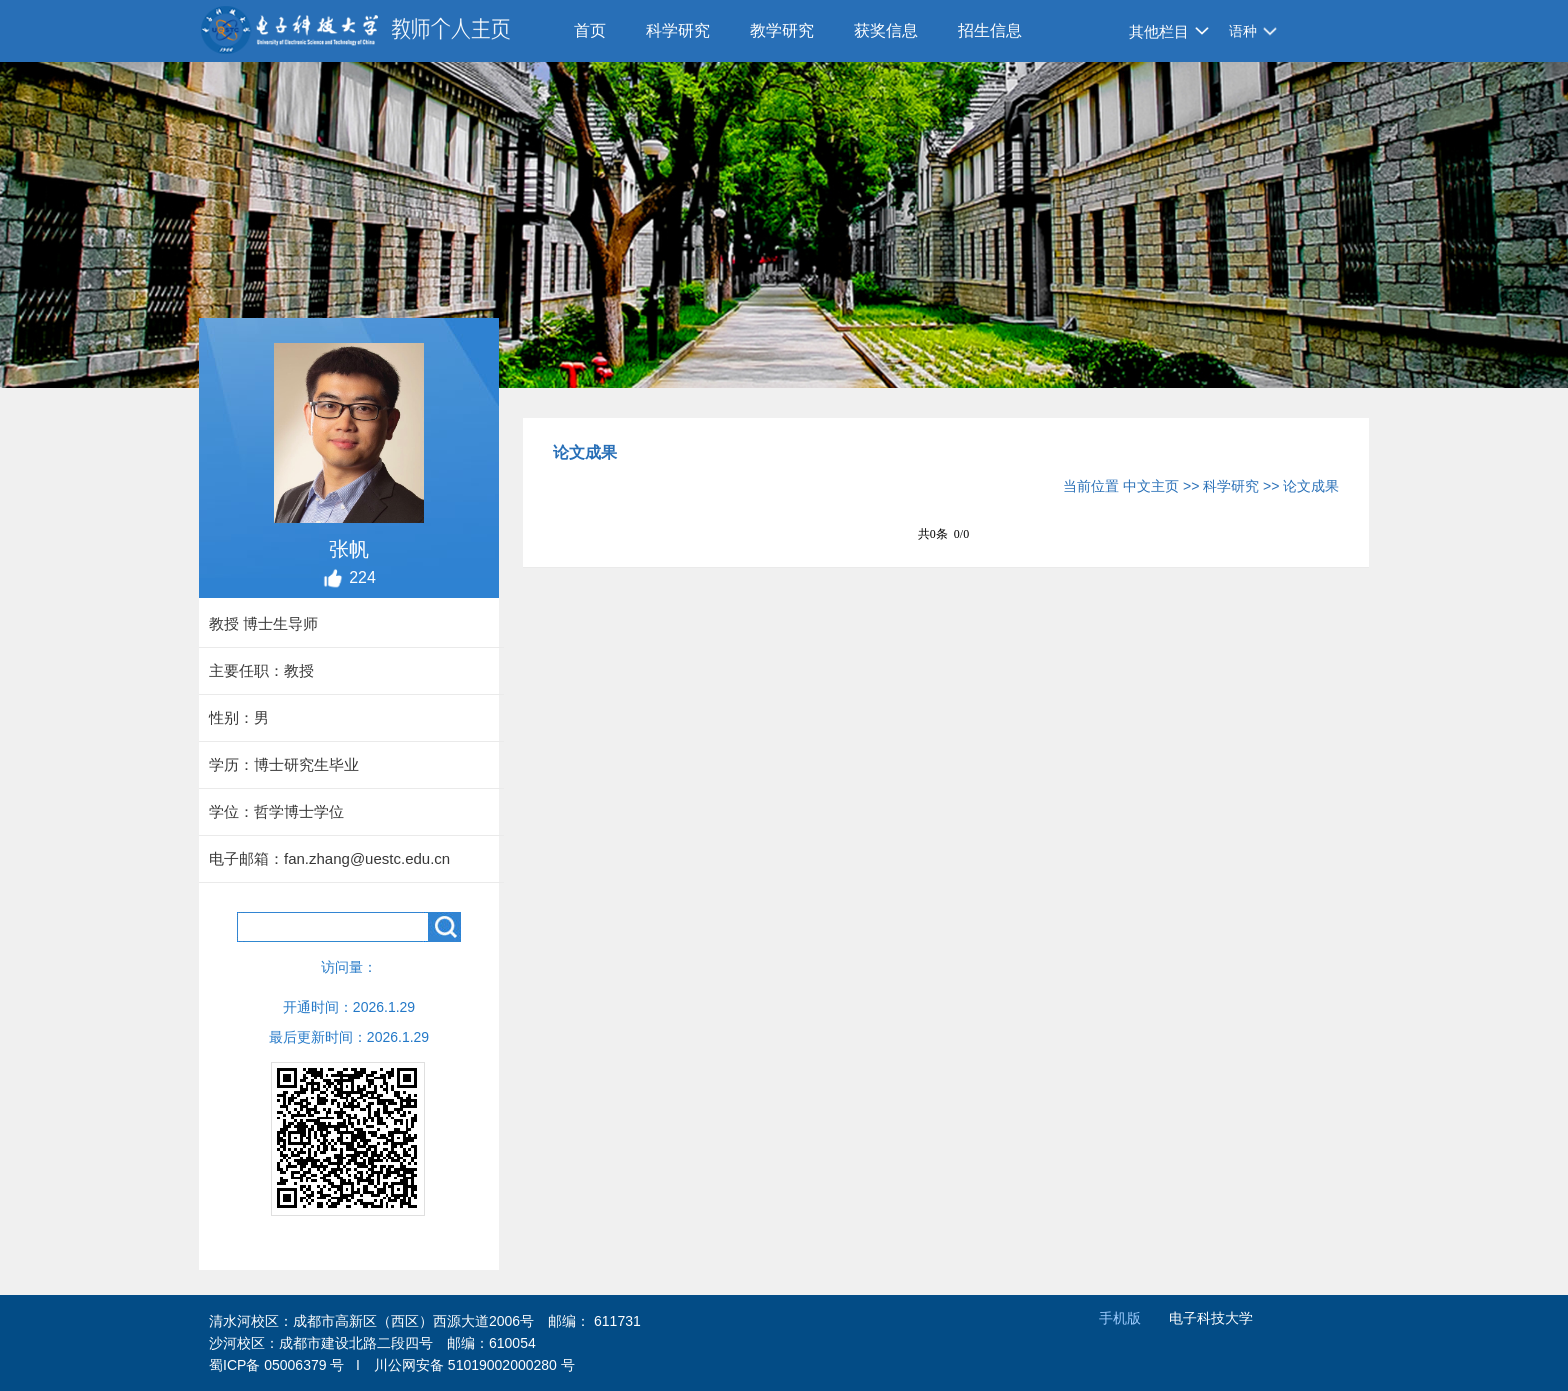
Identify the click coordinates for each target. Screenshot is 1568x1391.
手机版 (1120, 1318)
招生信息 (990, 30)
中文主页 (1151, 486)
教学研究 (782, 30)
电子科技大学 (1211, 1318)
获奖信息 (886, 30)
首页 (590, 30)
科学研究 (678, 30)
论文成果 (1311, 486)
